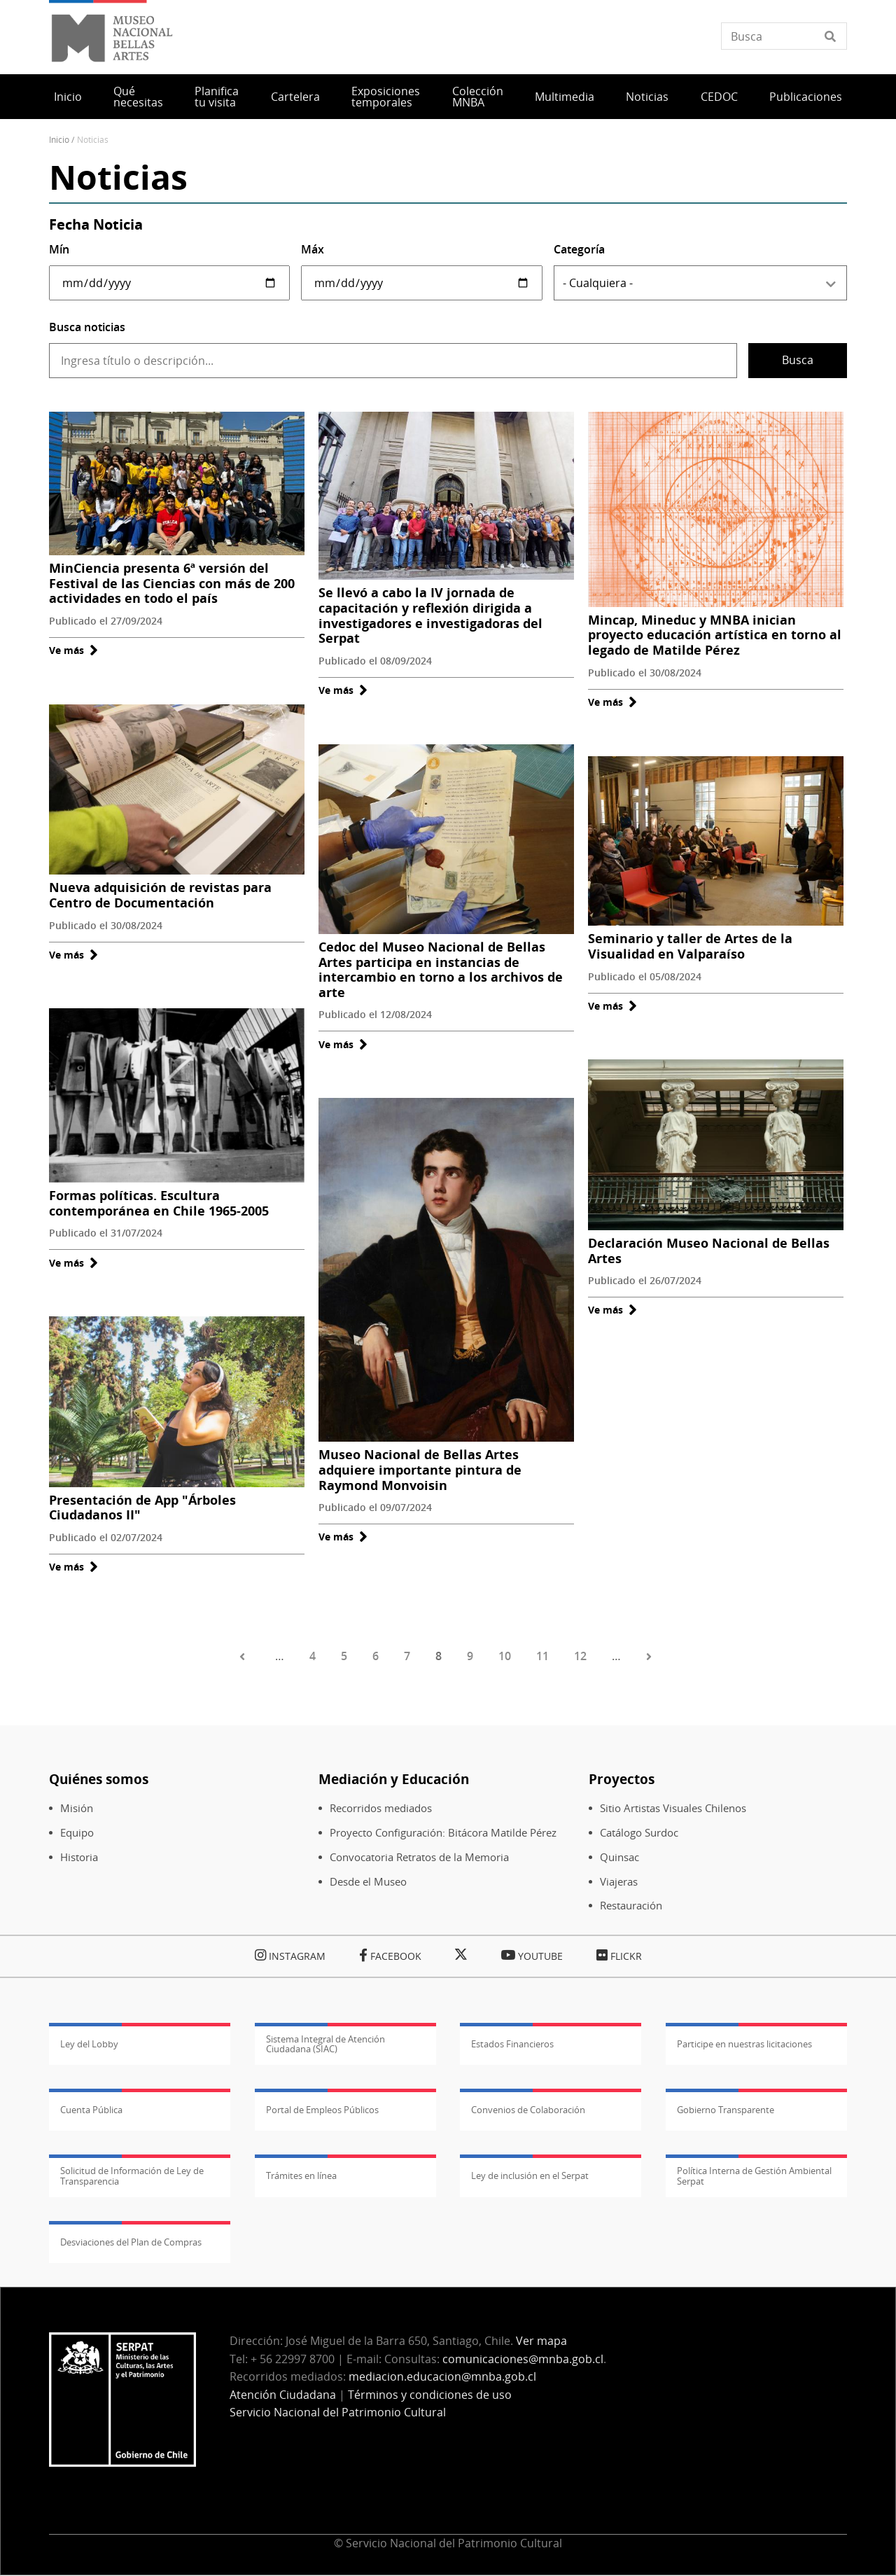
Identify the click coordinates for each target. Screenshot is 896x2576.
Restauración (631, 1905)
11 (542, 1656)
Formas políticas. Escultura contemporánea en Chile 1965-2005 (159, 1203)
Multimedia (564, 96)
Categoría (579, 249)
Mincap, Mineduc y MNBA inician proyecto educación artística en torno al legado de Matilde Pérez (714, 634)
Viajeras (619, 1881)
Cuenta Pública (91, 2109)
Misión (76, 1808)
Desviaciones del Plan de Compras (131, 2242)
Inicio (68, 96)
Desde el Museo (368, 1881)
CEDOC (719, 96)
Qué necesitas (138, 96)
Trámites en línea (301, 2175)
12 (580, 1656)
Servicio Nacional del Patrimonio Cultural (338, 2412)
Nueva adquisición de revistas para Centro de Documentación (160, 895)
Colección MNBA (477, 96)
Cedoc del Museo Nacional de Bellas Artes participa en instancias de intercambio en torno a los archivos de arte (440, 969)
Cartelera (295, 96)
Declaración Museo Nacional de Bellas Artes (709, 1250)
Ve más (73, 650)
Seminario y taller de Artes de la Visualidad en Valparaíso (690, 946)
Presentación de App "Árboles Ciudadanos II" (142, 1507)
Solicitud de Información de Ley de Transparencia (132, 2175)
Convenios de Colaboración (528, 2109)
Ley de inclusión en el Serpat (530, 2175)
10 (504, 1656)
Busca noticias (87, 327)
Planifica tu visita (217, 96)
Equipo (77, 1832)
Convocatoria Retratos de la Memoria (419, 1857)
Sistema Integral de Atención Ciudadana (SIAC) (325, 2044)
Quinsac (619, 1857)
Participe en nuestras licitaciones (744, 2044)
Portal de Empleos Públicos (322, 2109)
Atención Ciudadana (283, 2394)
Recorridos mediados (381, 1808)
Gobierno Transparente (725, 2109)
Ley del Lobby (89, 2044)
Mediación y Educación (393, 1779)
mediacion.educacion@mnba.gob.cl (442, 2376)
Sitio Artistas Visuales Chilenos (673, 1808)
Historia (79, 1857)
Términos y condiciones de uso (430, 2394)
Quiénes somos (98, 1779)
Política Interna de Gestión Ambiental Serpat (754, 2175)
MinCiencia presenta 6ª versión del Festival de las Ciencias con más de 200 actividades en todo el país (172, 582)
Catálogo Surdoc (639, 1832)
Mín (59, 249)
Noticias (647, 96)
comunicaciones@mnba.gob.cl (522, 2359)
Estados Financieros (512, 2044)
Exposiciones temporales (385, 96)
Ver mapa (541, 2340)
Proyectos (621, 1779)
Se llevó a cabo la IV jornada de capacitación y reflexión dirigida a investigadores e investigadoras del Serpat (430, 615)
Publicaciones (805, 96)
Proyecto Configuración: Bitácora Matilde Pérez (443, 1832)
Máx (312, 249)
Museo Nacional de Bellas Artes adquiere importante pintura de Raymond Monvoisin (420, 1469)
